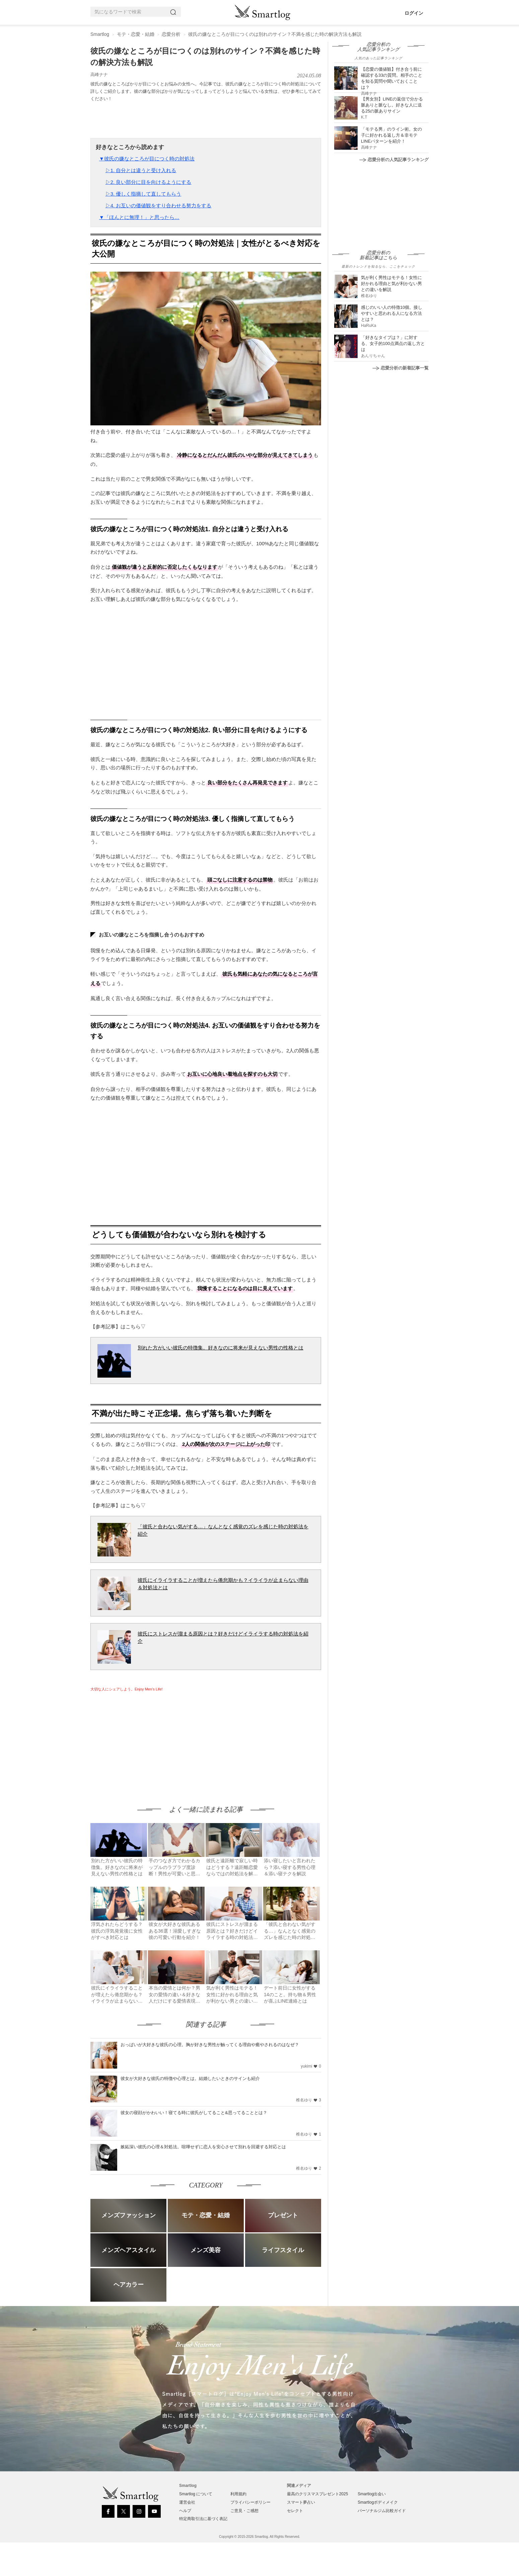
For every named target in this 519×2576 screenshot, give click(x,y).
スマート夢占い (301, 2502)
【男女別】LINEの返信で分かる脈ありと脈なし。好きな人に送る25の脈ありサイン (392, 105)
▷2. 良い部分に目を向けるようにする (148, 182)
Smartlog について (195, 2494)
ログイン (413, 13)
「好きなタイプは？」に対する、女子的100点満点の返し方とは (393, 343)
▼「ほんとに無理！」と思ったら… (139, 217)
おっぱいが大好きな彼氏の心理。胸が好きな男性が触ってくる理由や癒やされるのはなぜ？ (210, 2044)
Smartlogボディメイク (378, 2502)
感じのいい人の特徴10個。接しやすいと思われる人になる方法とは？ (391, 313)
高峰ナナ (99, 74)
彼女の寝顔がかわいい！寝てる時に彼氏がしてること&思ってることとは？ (194, 2112)
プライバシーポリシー (250, 2502)
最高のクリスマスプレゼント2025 (317, 2494)
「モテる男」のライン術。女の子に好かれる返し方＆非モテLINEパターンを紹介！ (391, 135)
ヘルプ (185, 2510)
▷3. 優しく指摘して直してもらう (143, 194)
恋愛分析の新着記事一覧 (400, 367)
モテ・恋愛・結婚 (135, 34)
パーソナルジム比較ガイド (382, 2510)
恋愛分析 (171, 34)
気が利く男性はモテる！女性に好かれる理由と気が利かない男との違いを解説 (391, 283)
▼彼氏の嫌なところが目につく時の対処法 (147, 158)
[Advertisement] (146, 1742)
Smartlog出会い (372, 2494)
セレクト (295, 2510)
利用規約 (238, 2494)
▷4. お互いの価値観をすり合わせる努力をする (158, 205)
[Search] (174, 12)
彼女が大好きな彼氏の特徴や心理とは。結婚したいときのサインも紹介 (190, 2078)
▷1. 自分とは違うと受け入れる (140, 170)
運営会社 (187, 2502)
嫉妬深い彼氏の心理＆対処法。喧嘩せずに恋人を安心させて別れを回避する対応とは (203, 2146)
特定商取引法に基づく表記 (203, 2518)
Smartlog (99, 34)
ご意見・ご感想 (244, 2510)
